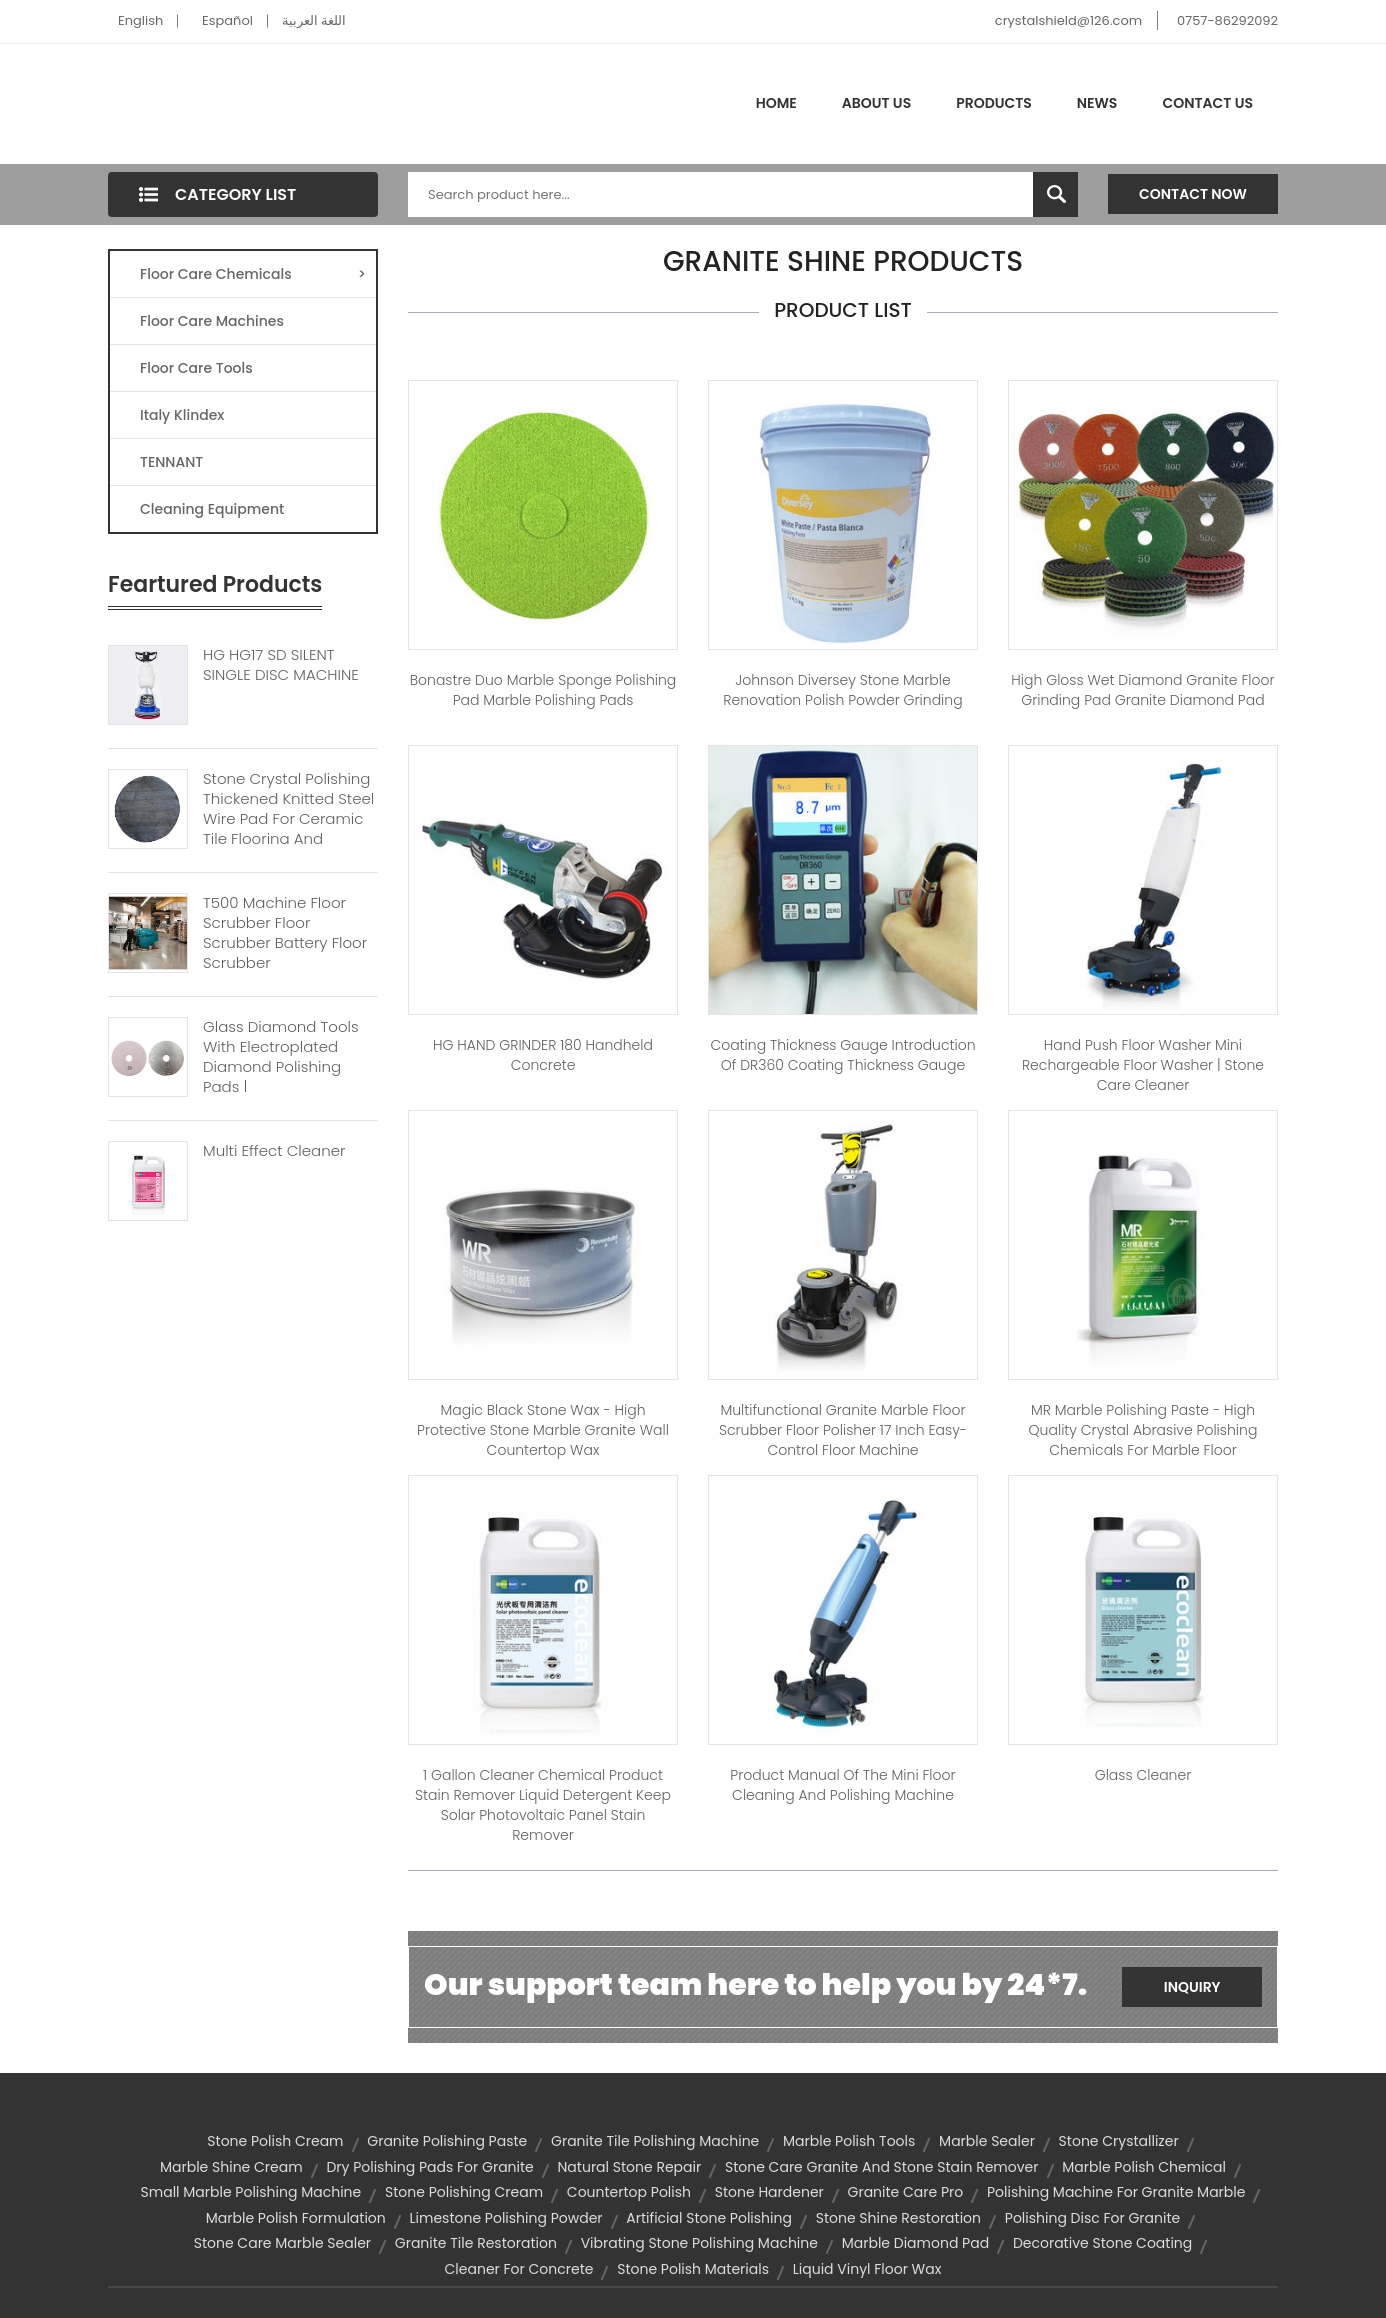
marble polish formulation (296, 2218)
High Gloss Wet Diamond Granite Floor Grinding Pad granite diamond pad (1142, 690)
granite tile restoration (476, 2243)
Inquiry (1192, 1987)
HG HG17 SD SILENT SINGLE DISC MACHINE (281, 665)
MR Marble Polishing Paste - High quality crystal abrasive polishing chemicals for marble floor (1143, 1430)
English (140, 20)
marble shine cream (231, 2167)
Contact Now (1193, 194)
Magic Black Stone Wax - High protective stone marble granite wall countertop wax (543, 1430)
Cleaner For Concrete (519, 2269)
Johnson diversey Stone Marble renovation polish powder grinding (842, 690)
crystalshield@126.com (1068, 20)
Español (227, 20)
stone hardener (769, 2192)
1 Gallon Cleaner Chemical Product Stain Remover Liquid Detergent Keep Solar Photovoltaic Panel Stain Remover (543, 1805)
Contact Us (1207, 103)
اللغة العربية (314, 20)
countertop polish (629, 2192)
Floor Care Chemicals (253, 274)
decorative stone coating (1102, 2243)
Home (776, 103)
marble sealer (987, 2141)
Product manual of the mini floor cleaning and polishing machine (842, 1785)
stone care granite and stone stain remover (882, 2167)
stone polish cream (275, 2141)
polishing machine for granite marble (1116, 2192)
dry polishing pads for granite (429, 2167)
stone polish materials (693, 2269)
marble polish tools (849, 2141)
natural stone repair (630, 2167)
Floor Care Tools (196, 368)
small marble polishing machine (251, 2192)
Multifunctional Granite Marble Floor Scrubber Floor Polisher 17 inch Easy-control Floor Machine (843, 1430)
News (1097, 103)
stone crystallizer (1119, 2141)
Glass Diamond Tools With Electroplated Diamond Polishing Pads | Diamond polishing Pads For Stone (281, 1077)
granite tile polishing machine (655, 2141)
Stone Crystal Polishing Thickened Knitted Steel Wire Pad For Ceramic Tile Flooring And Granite (288, 819)
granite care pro (906, 2192)
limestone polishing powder (506, 2218)
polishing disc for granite (1092, 2218)
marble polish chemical (1144, 2167)
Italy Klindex (182, 415)
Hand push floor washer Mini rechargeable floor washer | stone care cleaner (1143, 1065)
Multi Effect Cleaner (274, 1151)
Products (994, 103)
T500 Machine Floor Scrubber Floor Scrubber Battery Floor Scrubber (285, 933)
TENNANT (171, 462)
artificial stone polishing (709, 2218)
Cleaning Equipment (212, 509)
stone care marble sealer (282, 2243)
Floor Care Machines (212, 321)
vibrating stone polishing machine (699, 2243)
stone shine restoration (898, 2218)
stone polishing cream (464, 2192)
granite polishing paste (447, 2141)
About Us (876, 103)
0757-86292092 (1227, 20)
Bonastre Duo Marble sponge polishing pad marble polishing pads (543, 690)
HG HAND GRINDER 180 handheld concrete (543, 1055)
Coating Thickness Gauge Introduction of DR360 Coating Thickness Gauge (842, 1055)
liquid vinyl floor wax (867, 2269)
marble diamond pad (915, 2243)
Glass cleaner (1143, 1775)
